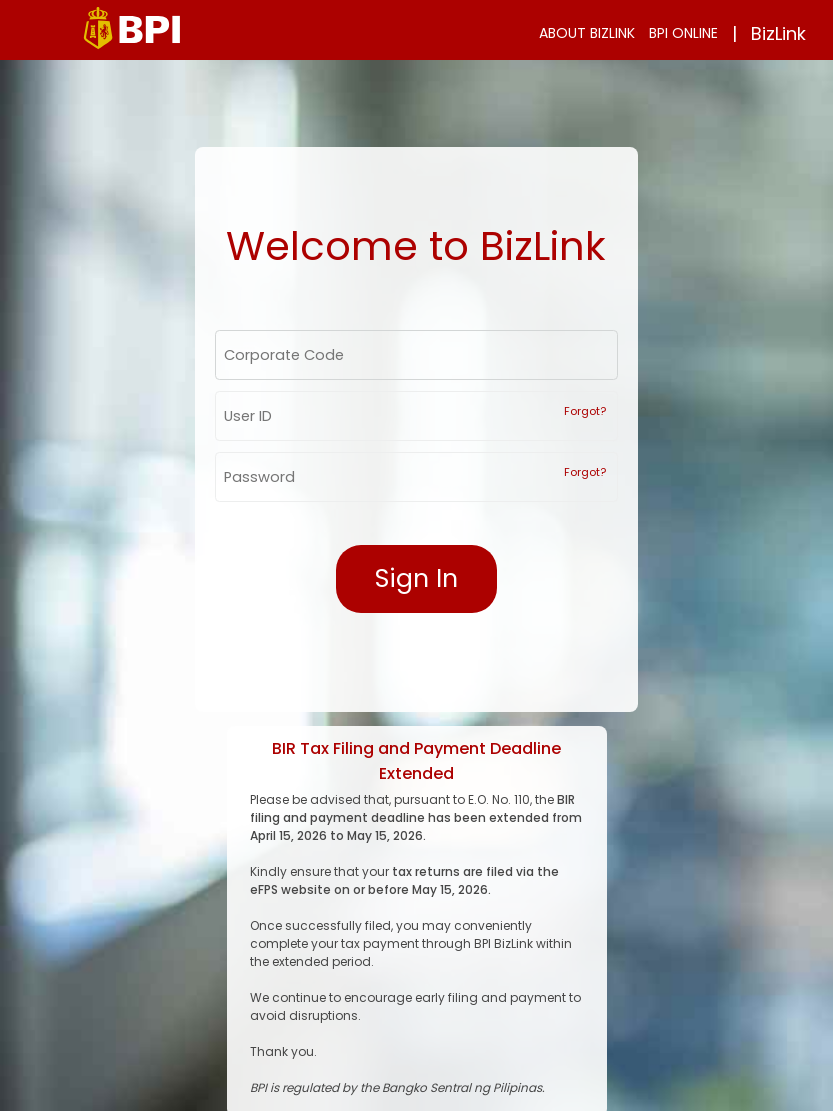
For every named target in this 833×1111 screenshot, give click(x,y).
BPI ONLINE (683, 33)
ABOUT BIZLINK (587, 33)
